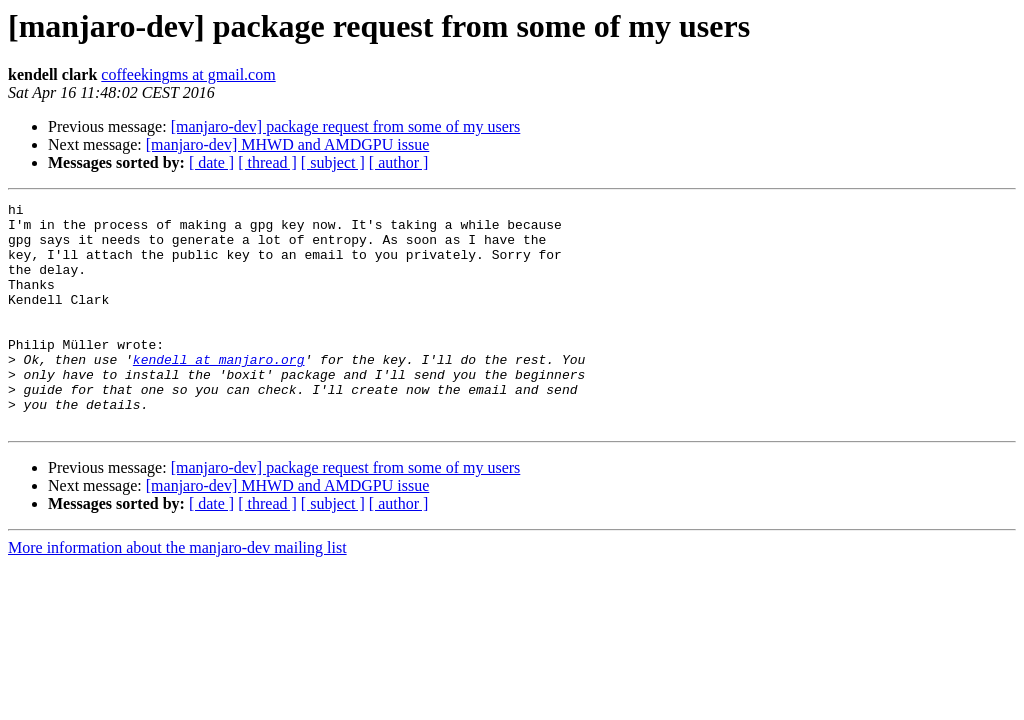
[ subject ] (333, 162)
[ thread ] (267, 162)
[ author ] (399, 162)
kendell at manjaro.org (219, 392)
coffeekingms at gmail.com (188, 74)
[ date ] (211, 162)
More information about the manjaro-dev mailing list (177, 592)
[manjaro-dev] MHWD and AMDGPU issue (288, 144)
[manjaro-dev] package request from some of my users (346, 126)
